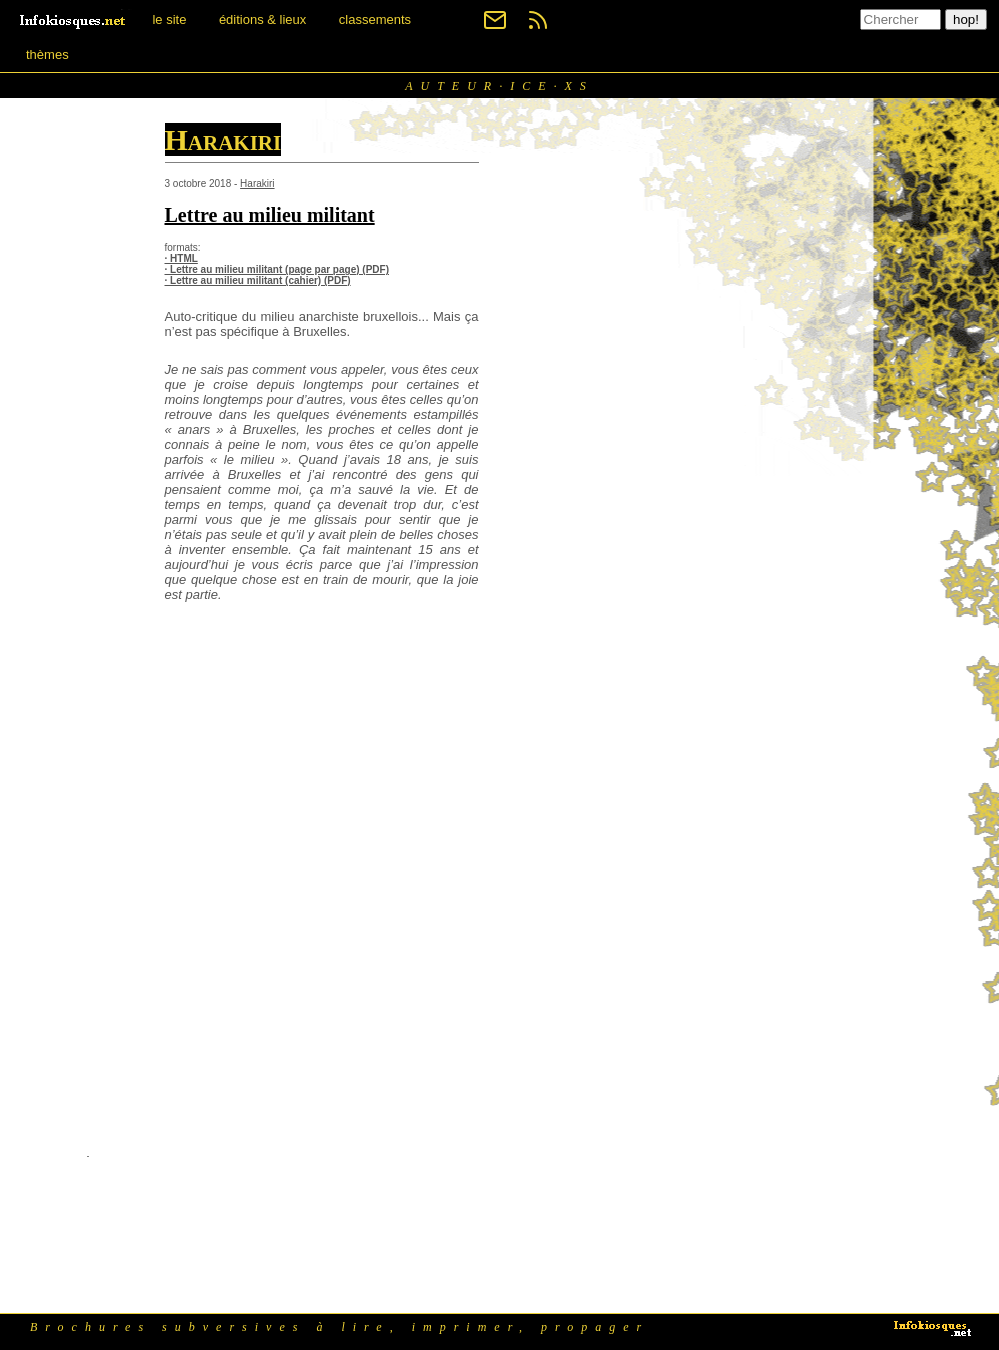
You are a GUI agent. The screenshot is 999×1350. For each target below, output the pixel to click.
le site (169, 19)
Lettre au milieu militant (270, 215)
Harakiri (257, 183)
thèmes (47, 54)
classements (375, 19)
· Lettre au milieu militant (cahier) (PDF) (258, 280)
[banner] (74, 19)
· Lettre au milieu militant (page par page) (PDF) (277, 269)
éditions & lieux (262, 19)
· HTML (181, 258)
